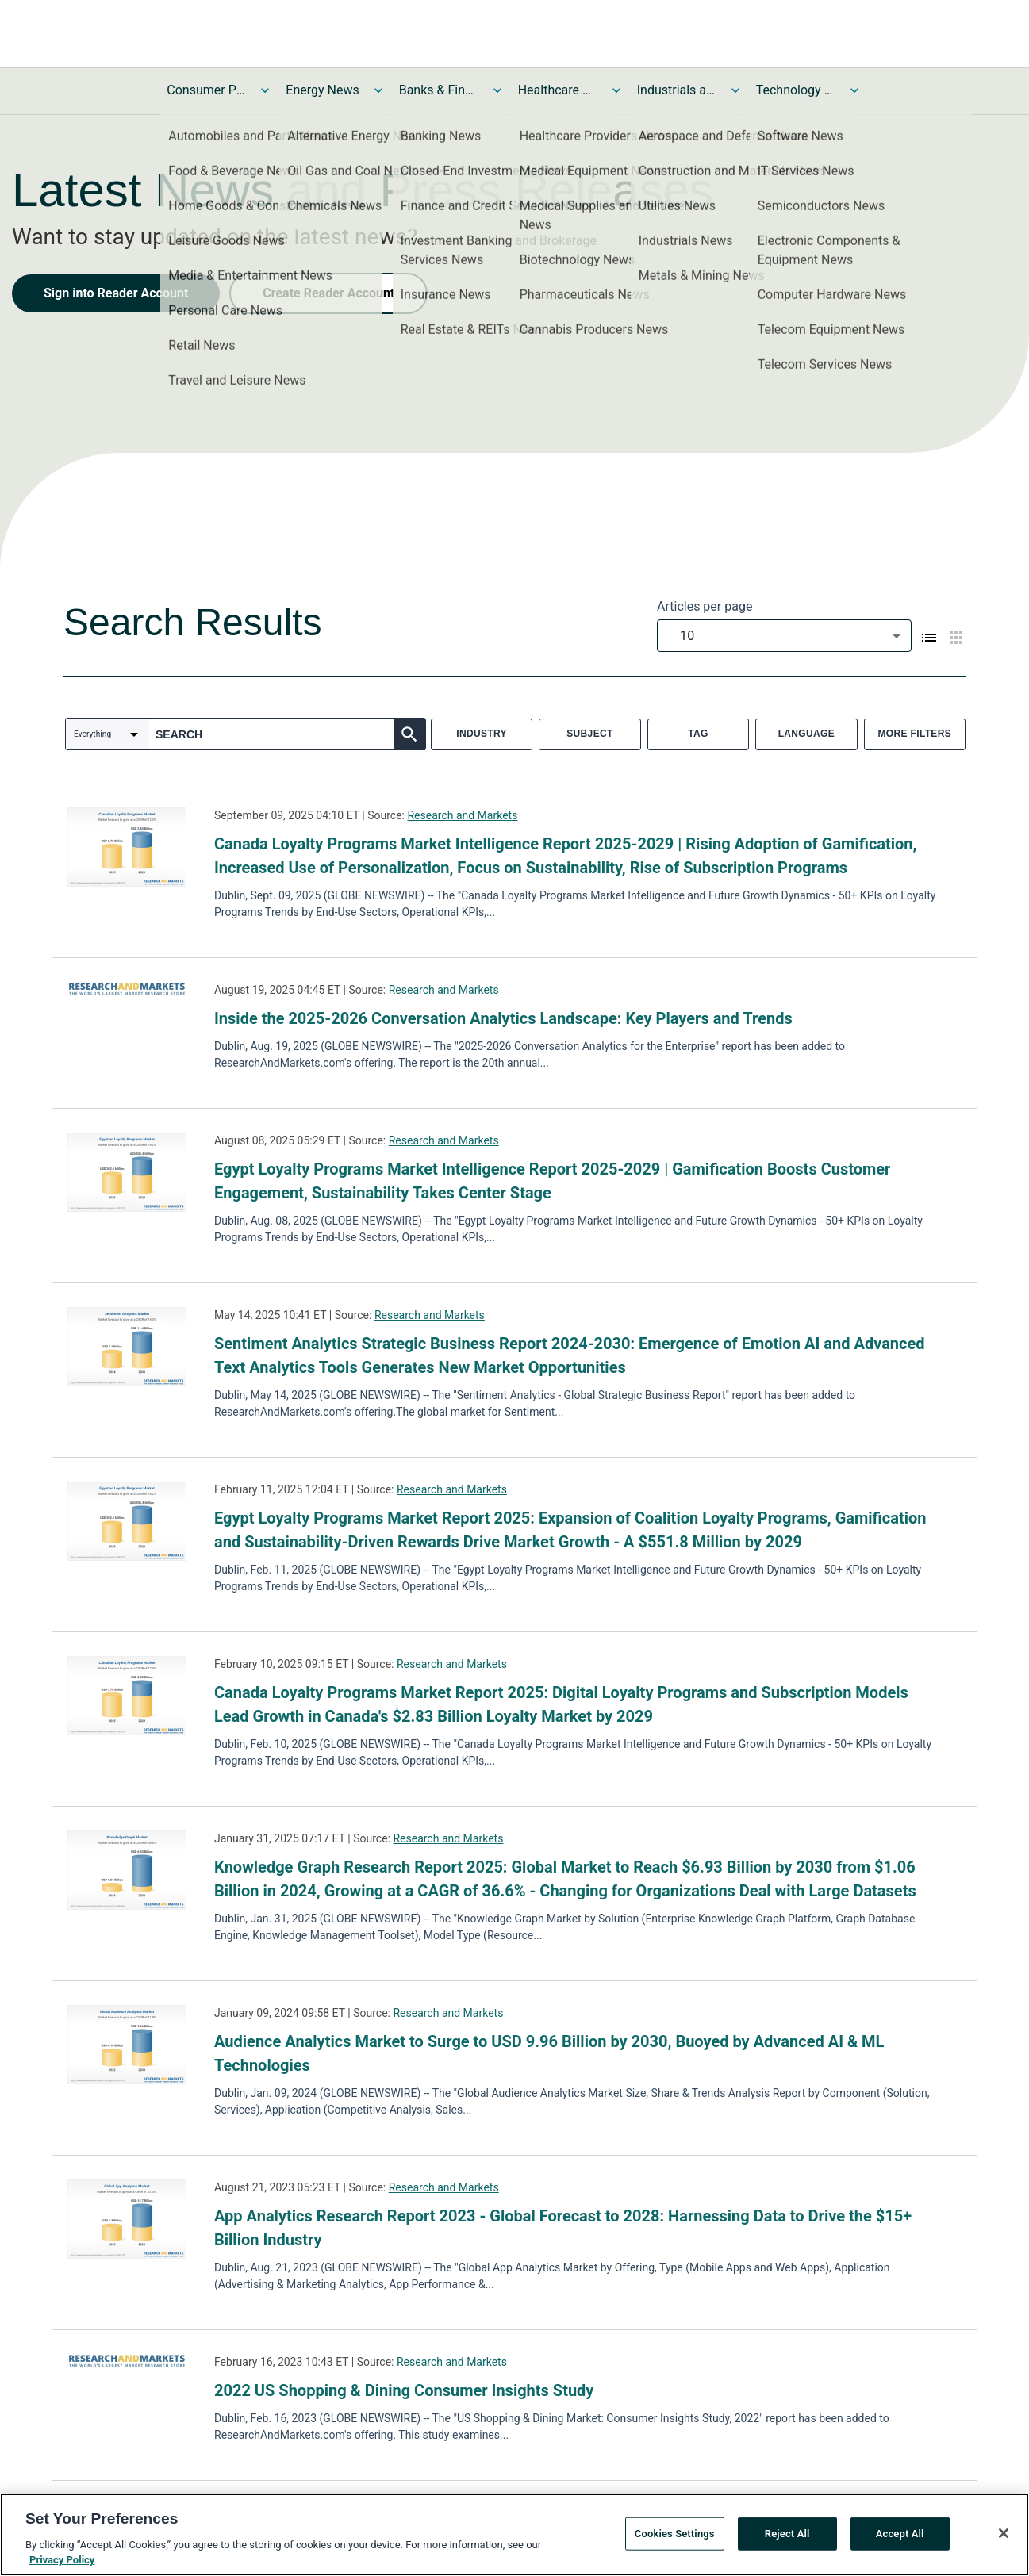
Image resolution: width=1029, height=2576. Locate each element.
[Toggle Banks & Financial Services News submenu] (497, 90)
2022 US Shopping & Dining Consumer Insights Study (403, 2390)
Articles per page (704, 606)
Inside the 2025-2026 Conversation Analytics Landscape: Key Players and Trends (503, 1018)
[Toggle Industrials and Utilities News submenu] (735, 90)
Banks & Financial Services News (438, 90)
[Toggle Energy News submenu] (378, 90)
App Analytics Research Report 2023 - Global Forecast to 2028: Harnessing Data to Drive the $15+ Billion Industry (563, 2227)
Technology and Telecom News (795, 90)
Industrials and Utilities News (676, 90)
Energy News (322, 90)
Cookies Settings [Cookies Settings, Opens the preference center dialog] (675, 2537)
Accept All (900, 2537)
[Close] (1003, 2536)
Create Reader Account (328, 293)
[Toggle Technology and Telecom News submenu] (854, 90)
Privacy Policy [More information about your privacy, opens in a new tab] (61, 2564)
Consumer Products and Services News (206, 90)
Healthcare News (557, 90)
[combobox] (784, 635)
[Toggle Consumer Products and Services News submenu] (265, 90)
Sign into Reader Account (116, 293)
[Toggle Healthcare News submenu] (616, 90)
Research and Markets (462, 815)
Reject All (787, 2537)
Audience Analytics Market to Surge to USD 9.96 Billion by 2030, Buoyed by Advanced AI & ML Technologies (549, 2053)
